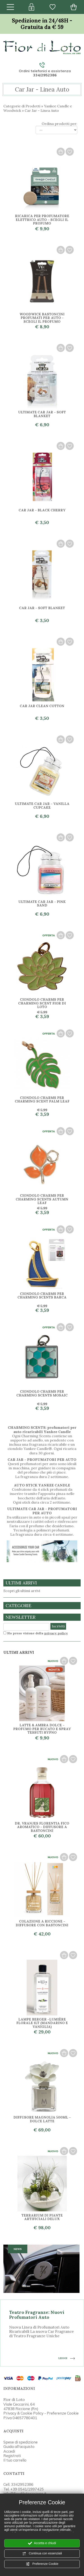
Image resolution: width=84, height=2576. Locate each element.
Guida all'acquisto (18, 2446)
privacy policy (56, 1633)
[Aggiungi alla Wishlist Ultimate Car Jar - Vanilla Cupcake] (69, 739)
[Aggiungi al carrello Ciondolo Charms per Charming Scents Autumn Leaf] (60, 1131)
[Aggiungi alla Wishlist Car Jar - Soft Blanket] (69, 543)
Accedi (9, 2451)
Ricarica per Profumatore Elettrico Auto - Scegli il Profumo (42, 219)
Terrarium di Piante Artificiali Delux (42, 2217)
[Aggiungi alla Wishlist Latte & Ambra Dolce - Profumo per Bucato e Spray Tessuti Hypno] (73, 1661)
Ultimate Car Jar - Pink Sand (42, 904)
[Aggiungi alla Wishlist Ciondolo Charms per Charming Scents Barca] (69, 1229)
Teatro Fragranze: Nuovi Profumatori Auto (36, 2314)
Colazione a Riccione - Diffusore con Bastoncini (42, 1923)
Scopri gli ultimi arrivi (21, 1590)
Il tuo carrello (14, 2460)
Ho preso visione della (37, 1633)
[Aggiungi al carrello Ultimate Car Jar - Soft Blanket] (60, 348)
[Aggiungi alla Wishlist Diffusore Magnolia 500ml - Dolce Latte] (73, 2053)
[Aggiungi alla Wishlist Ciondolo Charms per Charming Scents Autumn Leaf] (69, 1131)
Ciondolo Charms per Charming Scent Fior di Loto (42, 1003)
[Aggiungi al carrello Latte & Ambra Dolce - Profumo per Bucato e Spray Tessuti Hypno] (64, 1661)
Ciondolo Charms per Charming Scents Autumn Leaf (42, 1199)
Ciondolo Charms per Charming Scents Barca (42, 1296)
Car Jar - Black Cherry (42, 510)
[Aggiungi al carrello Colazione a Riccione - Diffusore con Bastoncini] (64, 1857)
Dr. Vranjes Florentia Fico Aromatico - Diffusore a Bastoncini (42, 1827)
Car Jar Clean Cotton (42, 706)
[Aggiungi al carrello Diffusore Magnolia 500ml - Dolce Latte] (64, 2053)
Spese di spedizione (20, 2442)
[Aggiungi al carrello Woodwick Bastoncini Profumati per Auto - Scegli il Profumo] (60, 250)
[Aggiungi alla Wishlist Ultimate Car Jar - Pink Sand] (69, 837)
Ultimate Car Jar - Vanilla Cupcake (42, 806)
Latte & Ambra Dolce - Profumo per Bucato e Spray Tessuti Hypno (42, 1729)
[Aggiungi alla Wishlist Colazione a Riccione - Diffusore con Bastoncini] (73, 1857)
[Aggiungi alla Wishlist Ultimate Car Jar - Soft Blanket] (69, 348)
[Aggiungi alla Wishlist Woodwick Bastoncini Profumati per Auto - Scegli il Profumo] (69, 250)
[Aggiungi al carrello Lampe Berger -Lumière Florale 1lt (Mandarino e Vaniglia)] (64, 1955)
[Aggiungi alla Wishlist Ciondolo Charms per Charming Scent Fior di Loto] (69, 935)
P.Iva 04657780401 (20, 2417)
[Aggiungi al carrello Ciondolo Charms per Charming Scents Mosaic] (60, 1327)
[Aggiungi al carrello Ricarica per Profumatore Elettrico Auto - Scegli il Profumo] (60, 151)
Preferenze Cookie (42, 2564)
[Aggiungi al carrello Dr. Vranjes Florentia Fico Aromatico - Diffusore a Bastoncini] (64, 1759)
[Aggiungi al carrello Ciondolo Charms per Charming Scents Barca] (60, 1229)
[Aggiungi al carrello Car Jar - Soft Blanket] (60, 543)
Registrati (12, 2455)
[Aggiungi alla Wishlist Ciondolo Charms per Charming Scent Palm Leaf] (69, 1033)
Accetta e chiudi (42, 2543)
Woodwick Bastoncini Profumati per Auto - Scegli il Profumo (42, 318)
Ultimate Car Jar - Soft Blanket (42, 414)
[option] (42, 2305)
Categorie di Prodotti (21, 106)
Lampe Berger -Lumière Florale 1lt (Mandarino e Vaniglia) (42, 2023)
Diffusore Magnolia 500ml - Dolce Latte (42, 2119)
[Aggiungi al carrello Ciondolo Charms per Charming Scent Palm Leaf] (60, 1033)
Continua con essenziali (42, 2554)
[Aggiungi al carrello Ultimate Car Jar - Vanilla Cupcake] (60, 739)
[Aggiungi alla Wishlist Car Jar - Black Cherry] (69, 446)
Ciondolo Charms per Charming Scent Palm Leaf (42, 1100)
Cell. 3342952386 (18, 2484)
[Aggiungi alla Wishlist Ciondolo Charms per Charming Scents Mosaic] (69, 1327)
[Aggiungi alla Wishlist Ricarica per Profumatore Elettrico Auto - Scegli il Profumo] (69, 151)
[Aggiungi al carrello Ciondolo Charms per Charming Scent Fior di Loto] (60, 935)
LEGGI (66, 2358)
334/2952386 (45, 75)
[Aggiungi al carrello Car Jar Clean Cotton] (60, 641)
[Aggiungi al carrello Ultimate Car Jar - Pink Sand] (60, 837)
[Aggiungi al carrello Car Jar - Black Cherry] (60, 446)
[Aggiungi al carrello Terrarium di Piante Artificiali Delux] (64, 2151)
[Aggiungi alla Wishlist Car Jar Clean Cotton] (69, 641)
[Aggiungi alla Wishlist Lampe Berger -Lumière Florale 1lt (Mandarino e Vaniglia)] (73, 1955)
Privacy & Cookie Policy (23, 2413)
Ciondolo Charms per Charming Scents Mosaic (42, 1393)
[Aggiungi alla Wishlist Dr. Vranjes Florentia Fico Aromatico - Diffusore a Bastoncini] (73, 1759)
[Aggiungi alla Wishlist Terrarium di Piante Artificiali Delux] (73, 2151)
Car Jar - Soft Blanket (42, 608)
